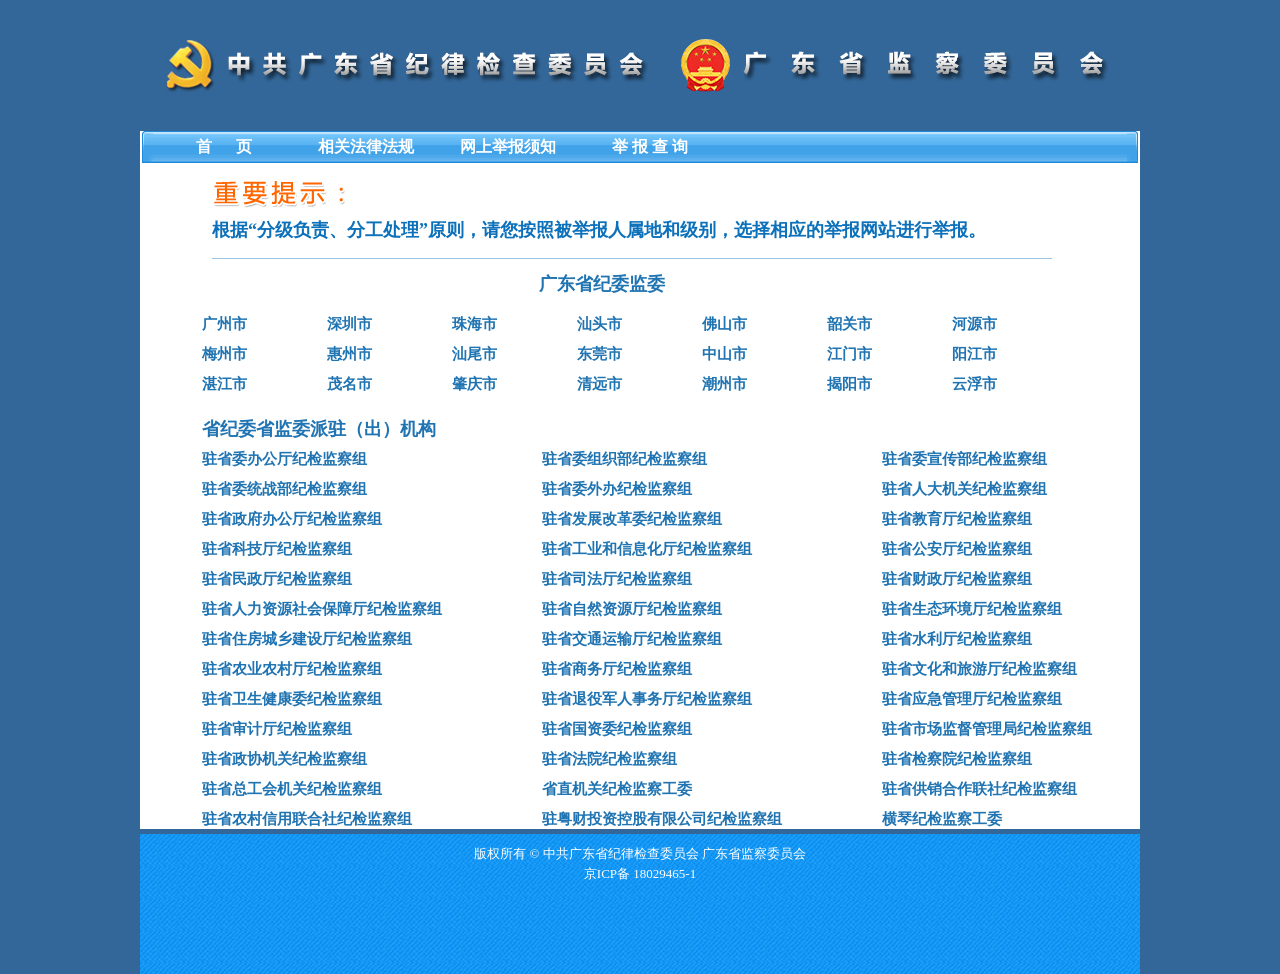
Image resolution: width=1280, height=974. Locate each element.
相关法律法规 (366, 146)
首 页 (224, 146)
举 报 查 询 (650, 146)
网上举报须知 (508, 146)
